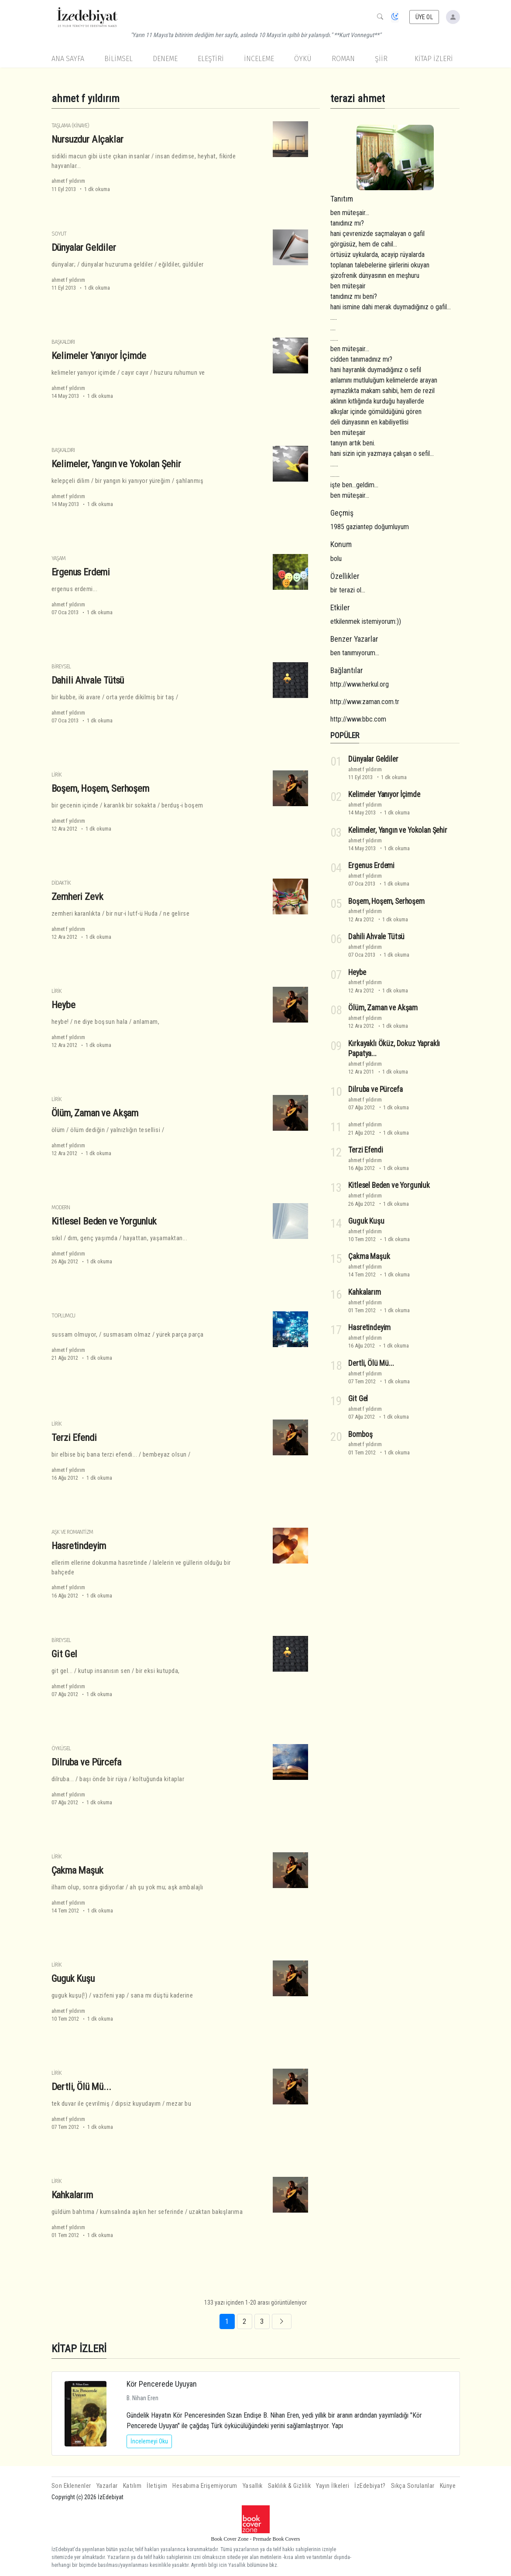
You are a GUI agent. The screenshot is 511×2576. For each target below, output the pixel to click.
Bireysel (61, 666)
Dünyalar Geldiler (83, 247)
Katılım (132, 2486)
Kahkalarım (72, 2194)
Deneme (165, 59)
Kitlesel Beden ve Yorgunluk (104, 1221)
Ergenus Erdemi (80, 572)
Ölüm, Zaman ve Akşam (95, 1113)
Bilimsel (118, 59)
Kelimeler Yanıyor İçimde (98, 355)
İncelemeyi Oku (149, 2441)
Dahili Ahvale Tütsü (87, 680)
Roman (343, 59)
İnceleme (259, 59)
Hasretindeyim (78, 1545)
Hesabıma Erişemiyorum (204, 2486)
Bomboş (360, 1434)
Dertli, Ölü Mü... (81, 2086)
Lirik (56, 774)
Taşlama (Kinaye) (70, 125)
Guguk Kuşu (73, 1978)
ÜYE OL (424, 17)
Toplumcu (63, 1315)
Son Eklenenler (71, 2486)
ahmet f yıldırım (68, 181)
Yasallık (253, 2486)
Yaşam (58, 558)
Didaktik (61, 882)
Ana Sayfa (67, 59)
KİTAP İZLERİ (434, 59)
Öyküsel (61, 1748)
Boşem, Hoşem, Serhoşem (100, 788)
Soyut (58, 233)
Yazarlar (107, 2486)
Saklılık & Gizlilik (289, 2486)
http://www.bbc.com (358, 719)
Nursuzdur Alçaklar (87, 139)
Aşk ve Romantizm (72, 1532)
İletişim (157, 2486)
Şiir (381, 59)
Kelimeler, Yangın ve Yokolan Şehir (116, 463)
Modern (60, 1207)
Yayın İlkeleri (332, 2486)
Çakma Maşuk (77, 1870)
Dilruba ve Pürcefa (86, 1762)
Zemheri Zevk (77, 896)
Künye (448, 2486)
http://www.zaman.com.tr (364, 702)
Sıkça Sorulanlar (413, 2486)
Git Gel (64, 1653)
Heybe (63, 1004)
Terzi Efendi (74, 1437)
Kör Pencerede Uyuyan (162, 2383)
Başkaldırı (63, 342)
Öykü (303, 59)
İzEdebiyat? (370, 2486)
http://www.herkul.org (359, 684)
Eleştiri (211, 59)
